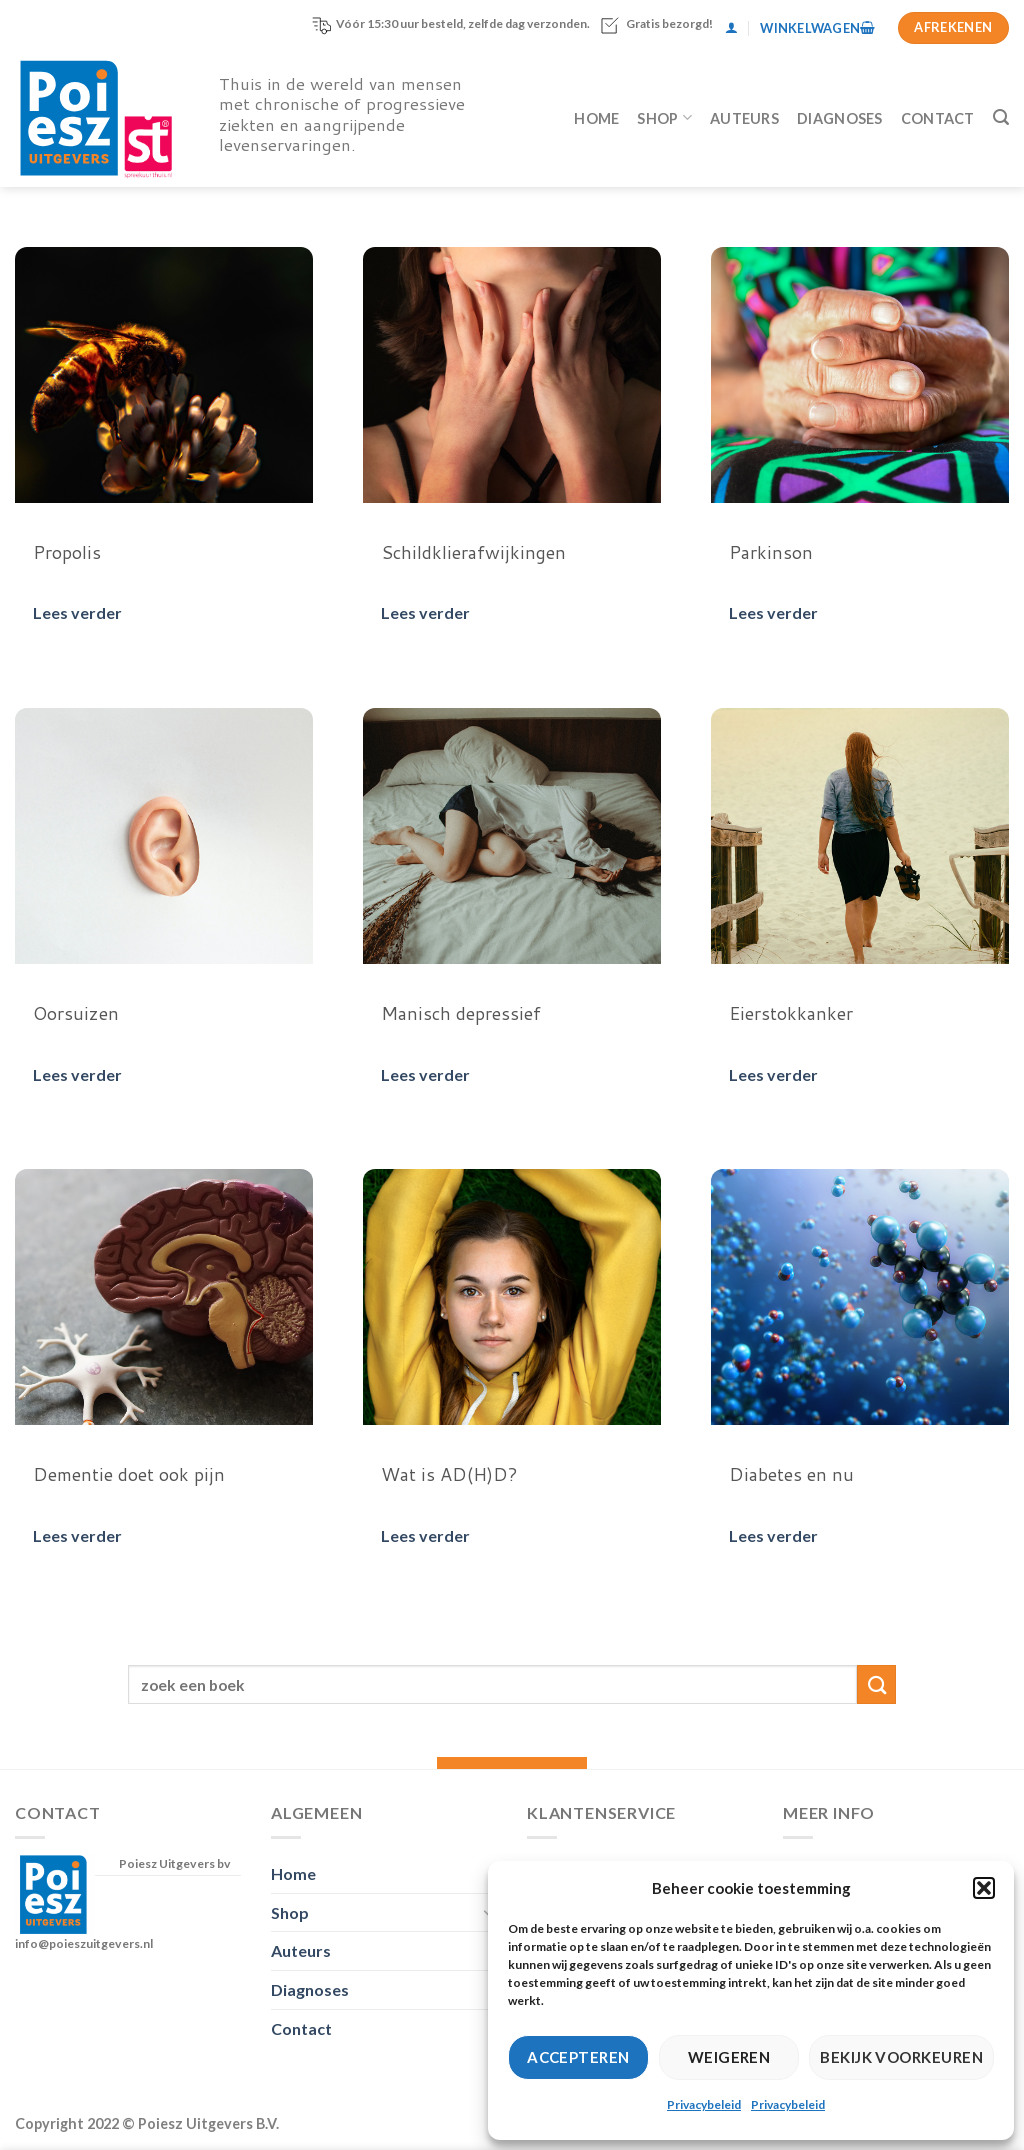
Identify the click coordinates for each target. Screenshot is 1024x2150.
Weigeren (729, 2057)
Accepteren (578, 2057)
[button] (984, 1888)
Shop (664, 117)
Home (596, 118)
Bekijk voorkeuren (901, 2057)
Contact (938, 118)
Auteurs (744, 118)
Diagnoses (840, 118)
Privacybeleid (704, 2104)
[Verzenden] (876, 1684)
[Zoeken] (1001, 117)
